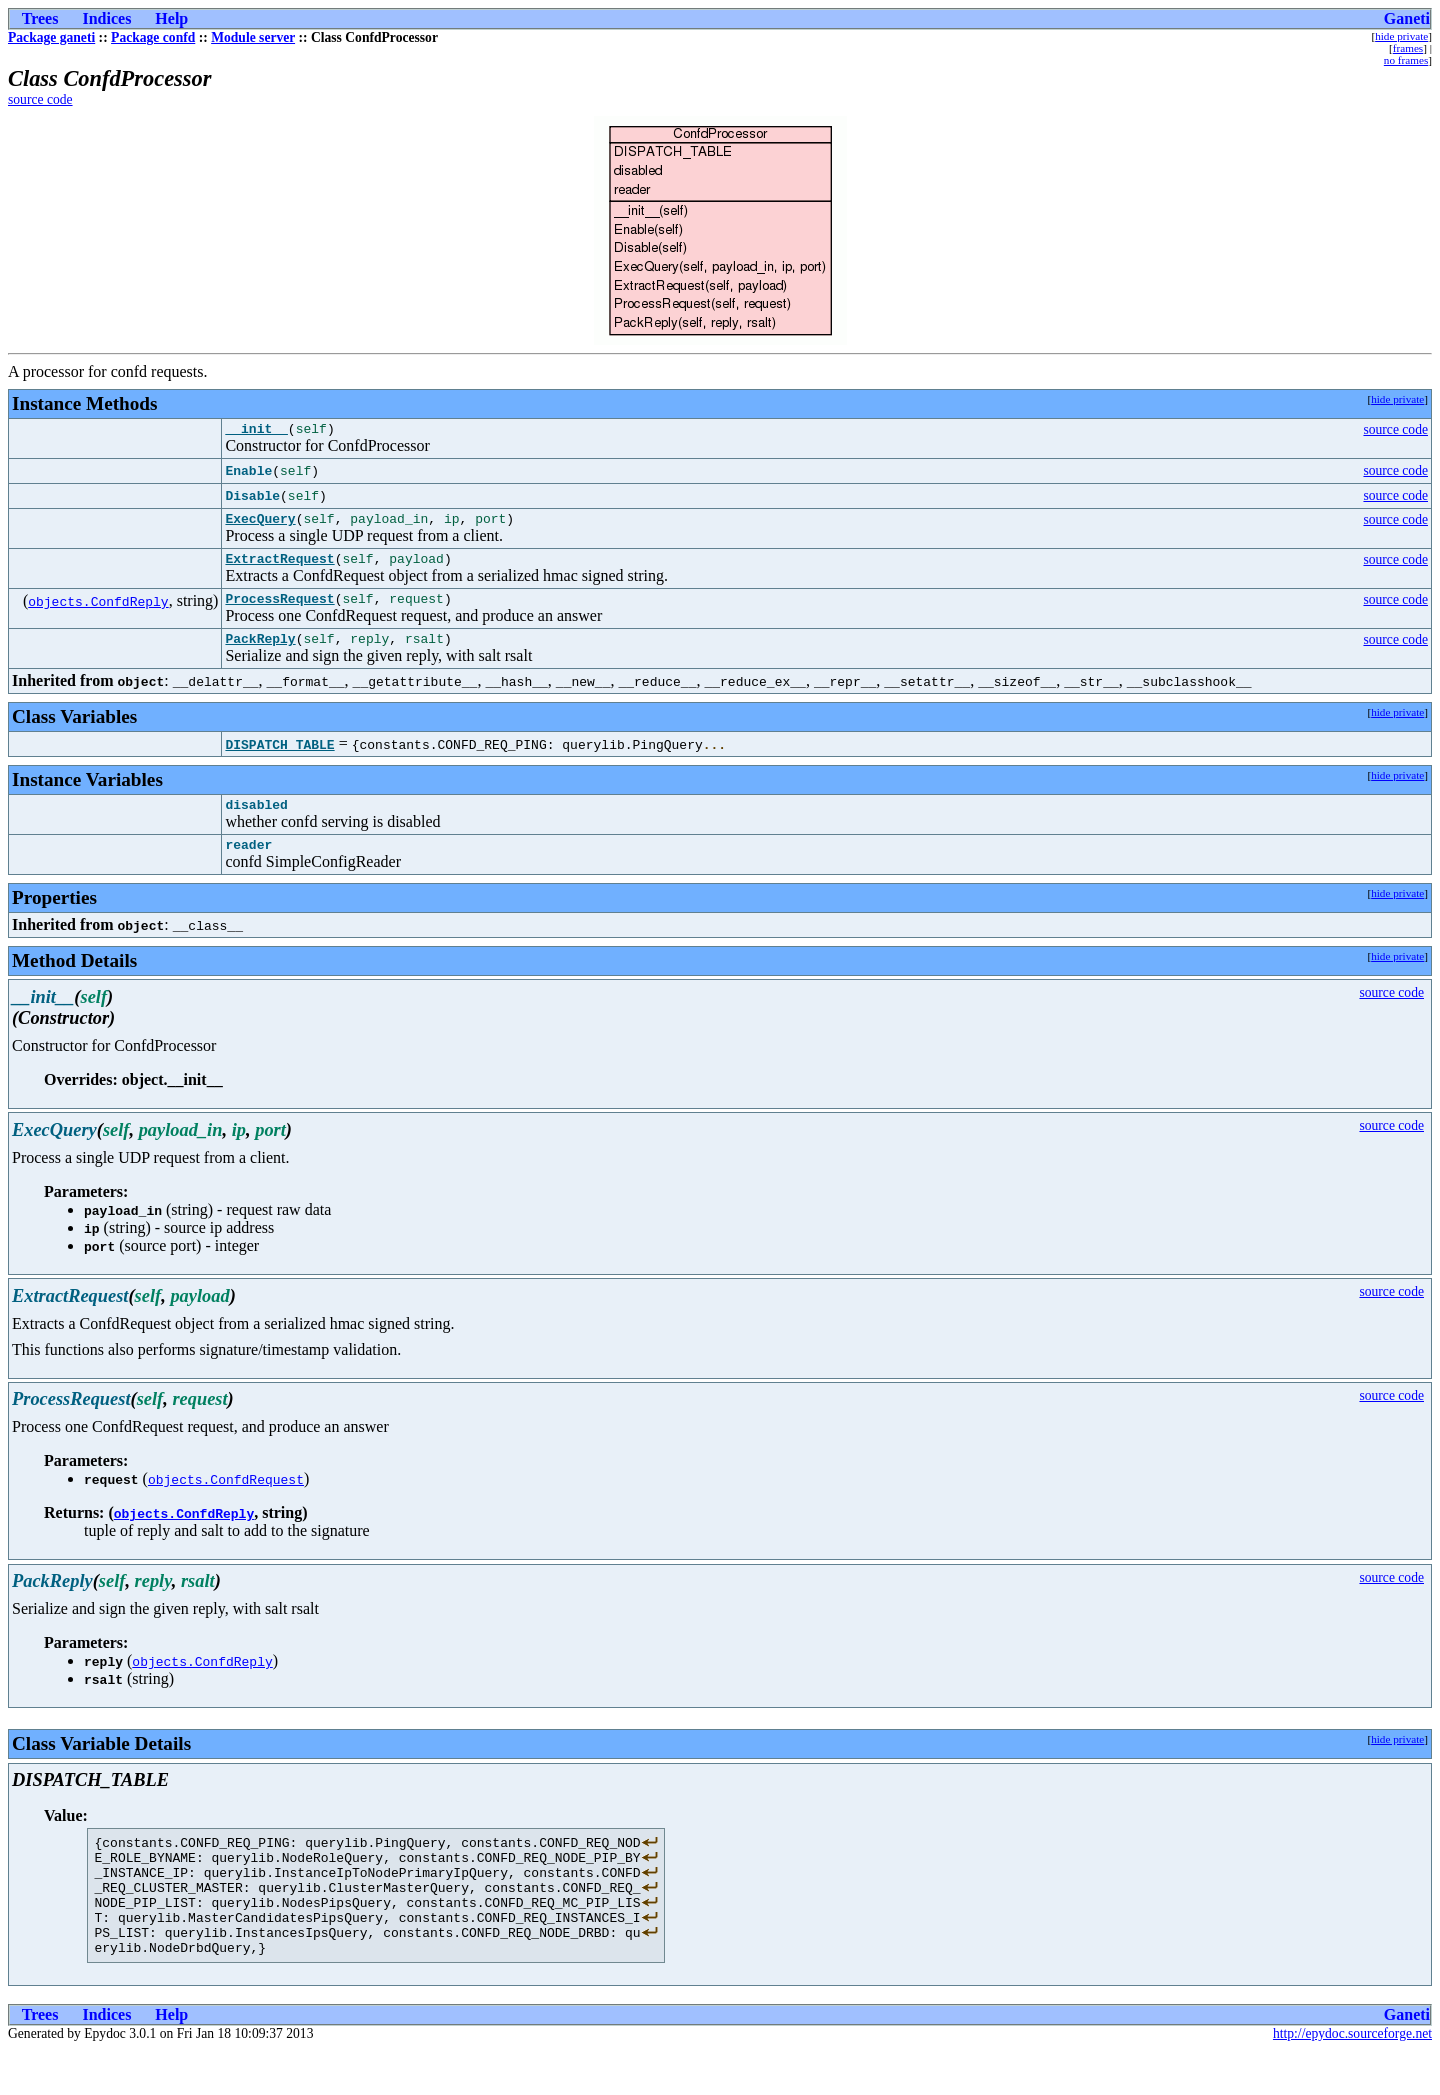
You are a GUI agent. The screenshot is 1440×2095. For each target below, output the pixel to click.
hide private (1401, 36)
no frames (1406, 60)
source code (40, 99)
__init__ (256, 431)
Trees (40, 18)
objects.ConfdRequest (226, 1500)
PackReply (260, 653)
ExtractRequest (279, 567)
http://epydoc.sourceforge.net (1352, 2078)
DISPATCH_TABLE (279, 759)
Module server (253, 37)
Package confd (153, 37)
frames (1408, 48)
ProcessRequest (279, 610)
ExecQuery (260, 524)
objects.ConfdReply (98, 610)
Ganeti (1407, 18)
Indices (106, 18)
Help (171, 18)
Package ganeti (51, 37)
